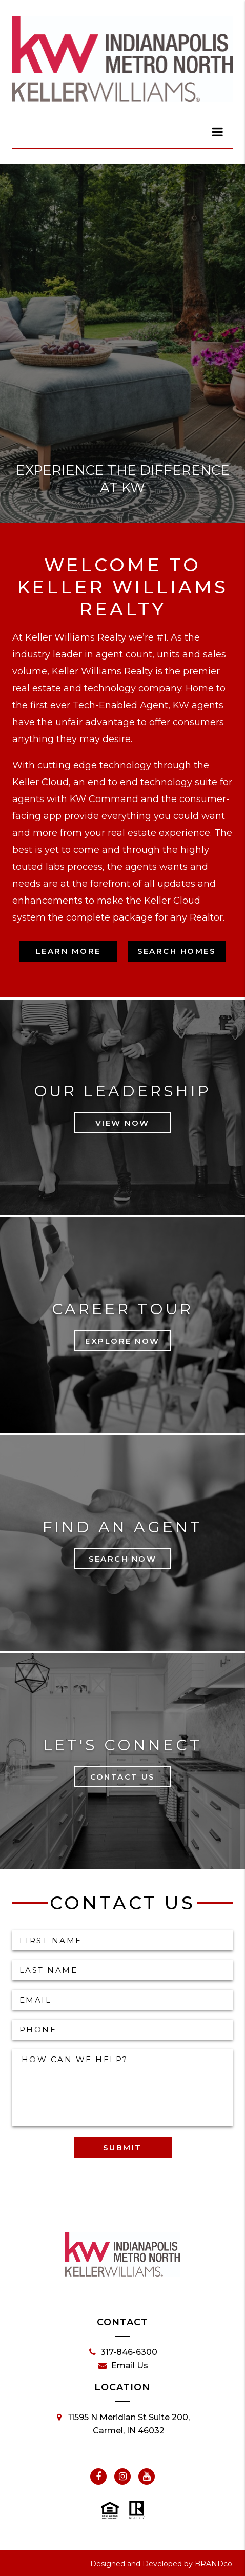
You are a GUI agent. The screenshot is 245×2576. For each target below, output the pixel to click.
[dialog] (217, 131)
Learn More (68, 951)
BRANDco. (214, 2563)
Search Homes (176, 951)
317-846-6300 (123, 2352)
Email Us (123, 2365)
